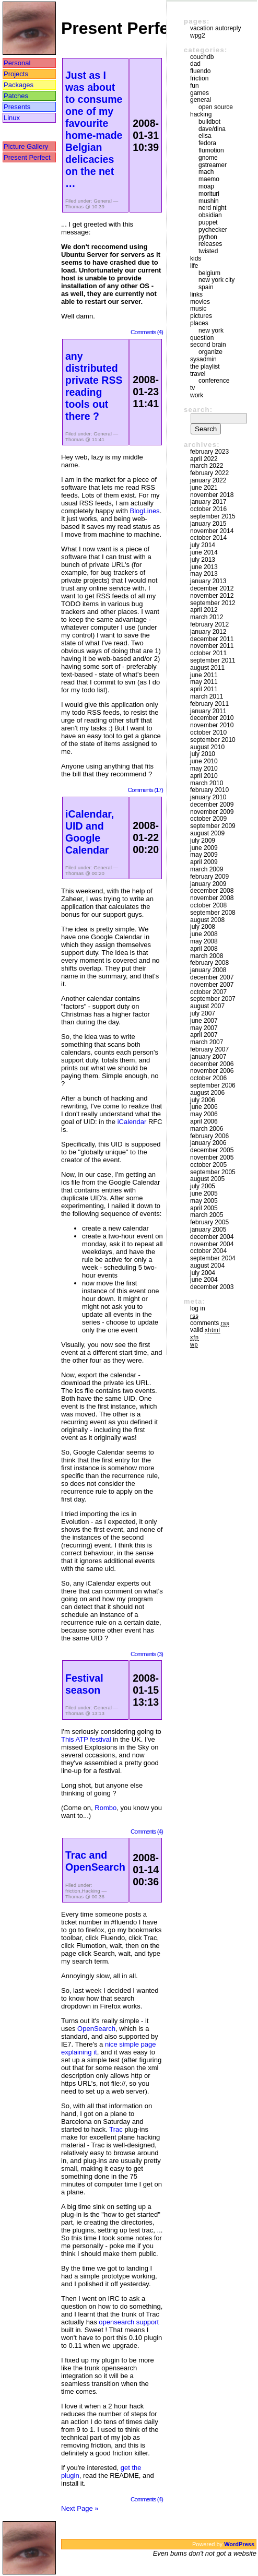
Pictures (201, 316)
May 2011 (204, 682)
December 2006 (211, 1064)
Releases (210, 243)
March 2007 (206, 1042)
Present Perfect (27, 157)
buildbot (209, 121)
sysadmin (203, 359)
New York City (216, 279)
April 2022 (204, 459)
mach (206, 171)
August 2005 (207, 1179)
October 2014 (208, 537)
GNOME (208, 157)
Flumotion (211, 150)
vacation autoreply (215, 28)
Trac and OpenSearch (95, 1861)
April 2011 (204, 689)
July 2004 (202, 1273)
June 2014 (204, 552)
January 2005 (208, 1229)
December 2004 (211, 1236)
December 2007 (211, 977)
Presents (17, 107)
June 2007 (204, 1020)
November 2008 (211, 898)
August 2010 (207, 747)
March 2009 (206, 869)
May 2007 (204, 1028)
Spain (206, 287)
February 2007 (209, 1049)
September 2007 (213, 998)
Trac (116, 2129)
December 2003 (211, 1287)
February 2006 (209, 1136)
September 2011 (213, 660)
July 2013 (202, 559)
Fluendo (200, 71)
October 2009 (208, 818)
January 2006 (208, 1143)
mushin (208, 201)
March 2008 (206, 956)
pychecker (212, 229)
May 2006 (204, 1114)
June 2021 (204, 487)
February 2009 (209, 876)
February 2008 (209, 962)
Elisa (205, 135)
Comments (209, 1323)
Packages (18, 85)
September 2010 (213, 739)
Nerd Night (212, 207)
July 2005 (202, 1186)
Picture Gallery (26, 146)
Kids (195, 258)
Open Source (215, 107)
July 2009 (202, 840)
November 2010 (211, 725)
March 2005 (206, 1215)
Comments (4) (147, 331)
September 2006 (213, 1085)
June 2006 (204, 1106)
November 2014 (211, 531)
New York (211, 330)
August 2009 (207, 833)
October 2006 (208, 1078)
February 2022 (209, 473)
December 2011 (211, 639)
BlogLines (145, 511)
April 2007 (204, 1034)
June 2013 (204, 567)
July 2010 (202, 754)
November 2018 (211, 495)
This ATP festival (86, 1739)
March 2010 (206, 783)
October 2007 (208, 992)
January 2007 (208, 1056)
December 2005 (211, 1150)
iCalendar (132, 1122)
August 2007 (207, 1006)
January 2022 (208, 480)
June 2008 (204, 934)
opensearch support (129, 2322)
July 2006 (202, 1100)
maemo (208, 179)
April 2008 (204, 948)
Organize (210, 352)
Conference (213, 380)
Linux (12, 118)
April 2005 (204, 1208)
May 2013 (204, 573)
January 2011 (208, 711)
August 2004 (207, 1265)
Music (198, 308)
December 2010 (211, 718)
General (102, 201)
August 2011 (207, 667)
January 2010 (208, 797)
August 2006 (207, 1092)
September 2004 (213, 1258)
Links (196, 294)
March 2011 (206, 696)
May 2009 (204, 854)
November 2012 (211, 595)
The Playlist (205, 366)
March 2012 (206, 617)
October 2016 (208, 509)
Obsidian (210, 215)
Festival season (84, 1684)
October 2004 (208, 1251)
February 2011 (209, 703)
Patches (16, 96)
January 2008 (208, 970)
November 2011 (211, 645)
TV (192, 388)
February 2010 (209, 790)
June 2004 (204, 1279)
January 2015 (208, 523)
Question (202, 337)
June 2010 (204, 761)
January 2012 (208, 631)
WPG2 (197, 35)
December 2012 (211, 588)
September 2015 (213, 516)
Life (194, 265)
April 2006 (204, 1121)
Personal (17, 63)
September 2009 (213, 826)
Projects (16, 74)
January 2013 (208, 581)
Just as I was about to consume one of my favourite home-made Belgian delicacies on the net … (93, 129)
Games (199, 93)
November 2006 (211, 1070)
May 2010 (204, 768)
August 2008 (207, 920)
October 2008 (208, 905)
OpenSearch (96, 2029)
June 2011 (204, 675)
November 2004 (211, 1244)
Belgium (209, 273)
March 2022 (206, 465)
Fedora (207, 143)
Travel (197, 373)
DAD (195, 63)
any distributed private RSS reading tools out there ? (93, 386)
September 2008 (213, 912)
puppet (208, 222)
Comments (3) (147, 1653)
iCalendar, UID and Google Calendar (89, 832)
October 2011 (208, 653)
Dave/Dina (212, 129)
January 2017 (208, 501)
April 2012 (204, 609)
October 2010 (208, 732)
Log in (197, 1308)
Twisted (208, 251)
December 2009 (211, 804)
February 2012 (209, 624)
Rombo (105, 1808)
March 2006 (206, 1128)
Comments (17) (145, 789)
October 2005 (208, 1164)
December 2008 (211, 890)
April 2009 (204, 862)
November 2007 (211, 984)
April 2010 (204, 775)
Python (207, 237)
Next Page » (80, 2508)
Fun (194, 85)
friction (72, 1891)
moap (206, 186)
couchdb (202, 57)
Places (199, 323)
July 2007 (202, 1013)
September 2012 (213, 603)
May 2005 (204, 1200)
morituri (208, 193)
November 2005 (211, 1157)
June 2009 (204, 848)
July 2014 (202, 545)
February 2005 (209, 1222)
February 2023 (209, 451)
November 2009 (211, 812)
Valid (205, 1329)
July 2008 (202, 926)
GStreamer (212, 165)
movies (200, 301)
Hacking (90, 1891)
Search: (198, 409)
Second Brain (208, 344)
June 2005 (204, 1193)
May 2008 (204, 941)
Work (196, 395)
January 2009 (208, 884)
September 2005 (213, 1172)
